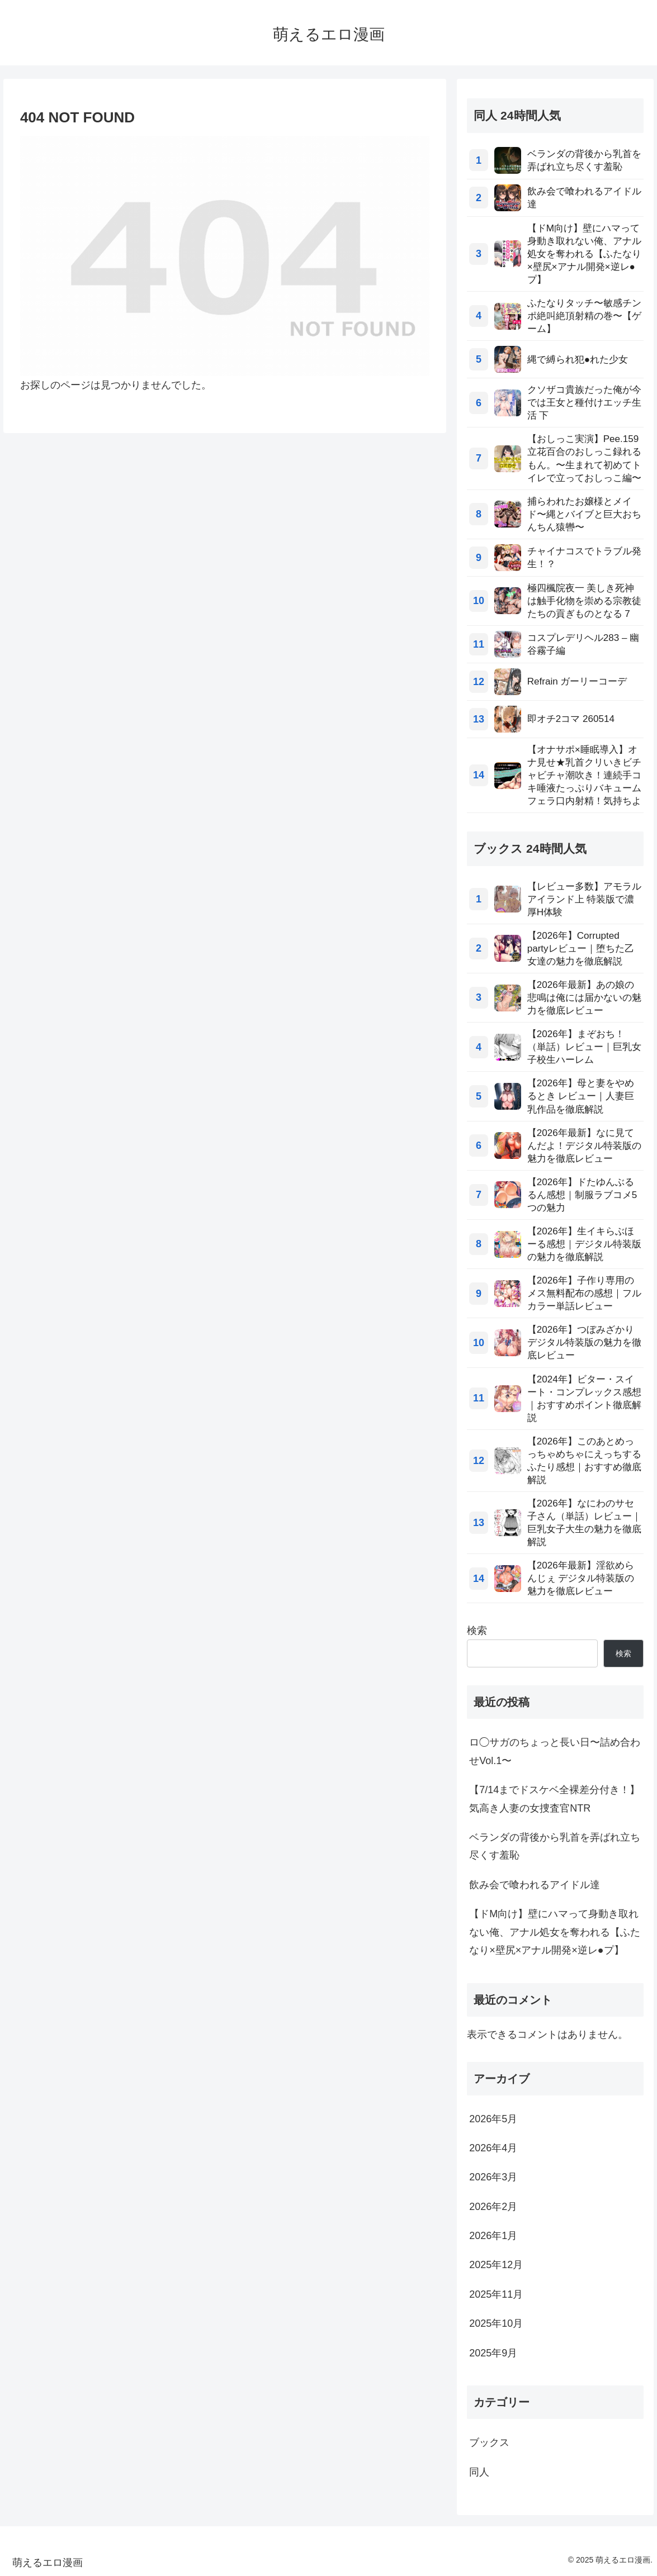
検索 (477, 1630)
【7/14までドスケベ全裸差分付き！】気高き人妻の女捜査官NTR (554, 1798)
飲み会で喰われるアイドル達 (534, 1884)
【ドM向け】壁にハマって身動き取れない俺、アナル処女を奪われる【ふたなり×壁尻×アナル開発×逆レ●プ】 (554, 1932)
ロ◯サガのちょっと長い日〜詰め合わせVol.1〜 (554, 1751)
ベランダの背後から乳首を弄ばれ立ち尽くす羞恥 (554, 1846)
